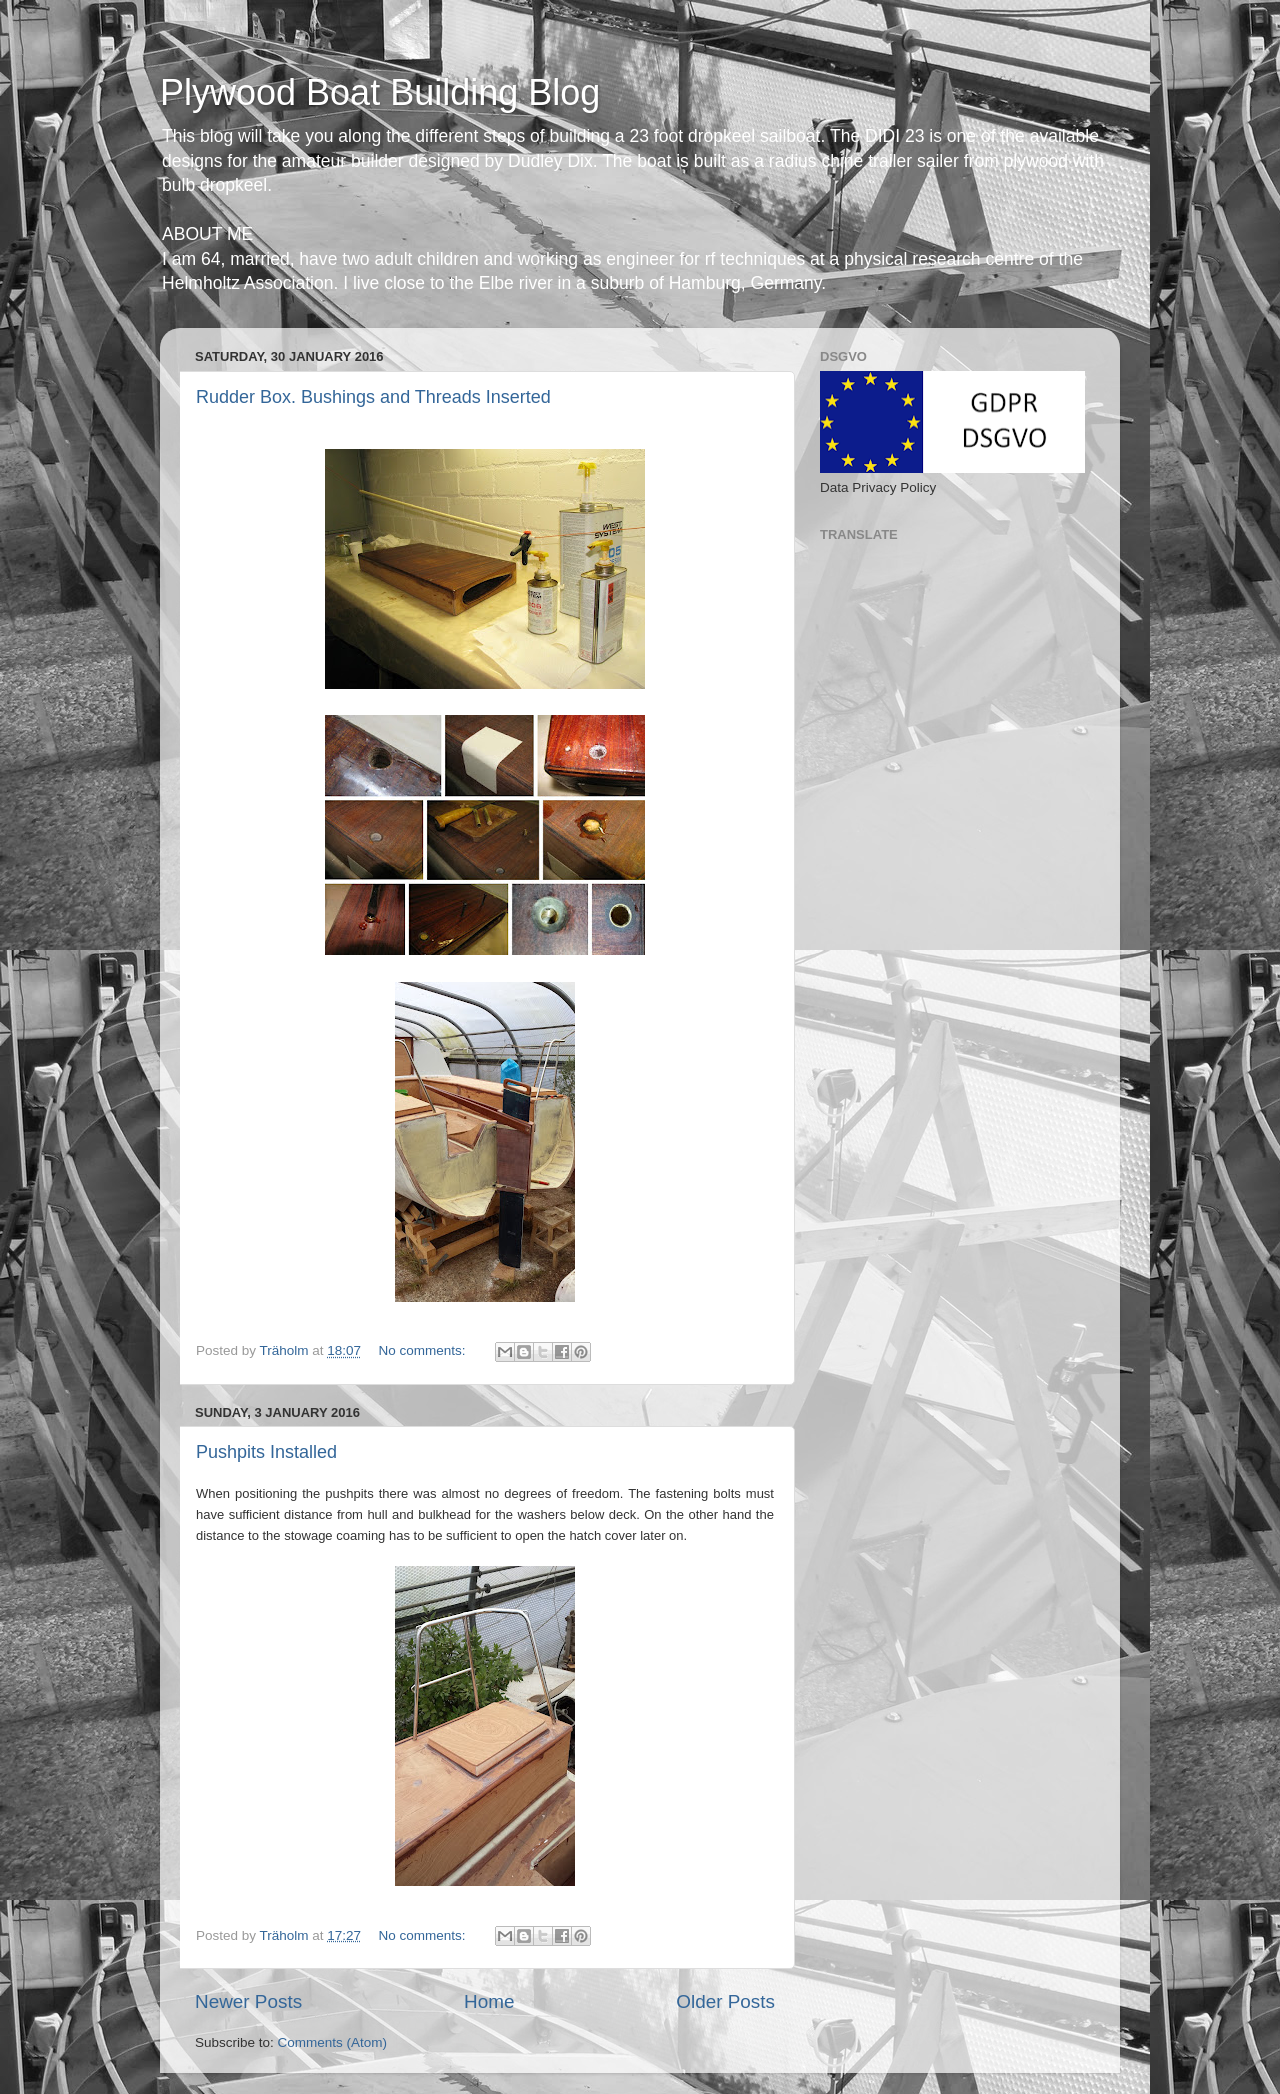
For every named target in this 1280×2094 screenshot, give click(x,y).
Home (489, 2001)
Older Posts (725, 2001)
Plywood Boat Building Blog (380, 92)
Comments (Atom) (333, 2042)
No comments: (423, 1350)
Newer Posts (248, 2001)
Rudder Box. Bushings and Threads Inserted (373, 397)
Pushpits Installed (266, 1452)
